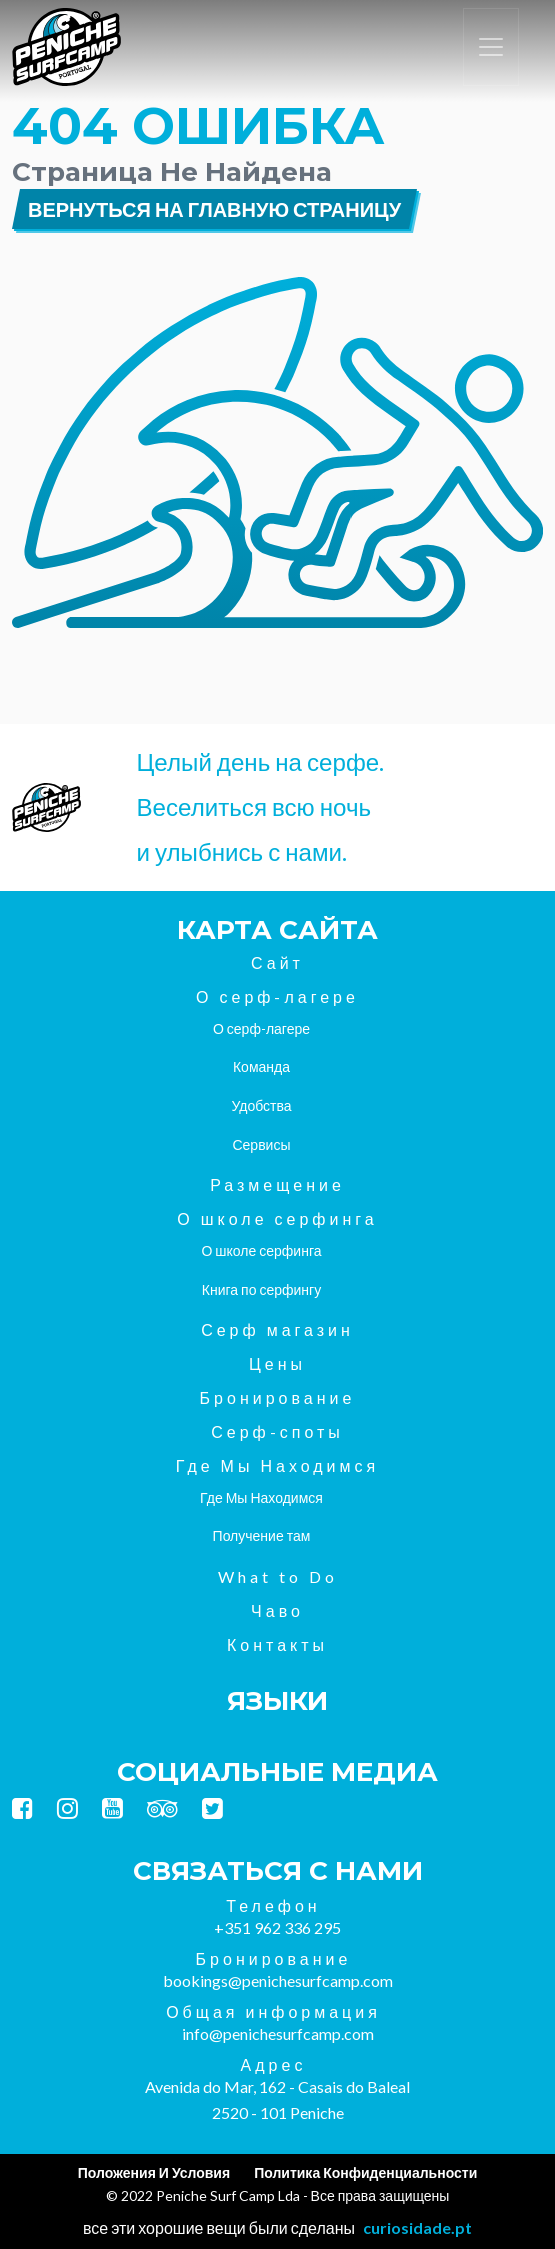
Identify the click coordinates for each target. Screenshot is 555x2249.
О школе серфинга (277, 1218)
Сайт (277, 962)
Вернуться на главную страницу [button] (214, 209)
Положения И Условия (154, 2172)
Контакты (277, 1644)
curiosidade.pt (417, 2227)
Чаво (277, 1610)
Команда (261, 1066)
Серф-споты (277, 1431)
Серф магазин (277, 1329)
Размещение (277, 1184)
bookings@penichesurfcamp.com (278, 1980)
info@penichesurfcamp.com (278, 2033)
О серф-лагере (277, 996)
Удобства (261, 1105)
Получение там (262, 1535)
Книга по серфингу (261, 1289)
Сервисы (261, 1144)
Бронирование (278, 1397)
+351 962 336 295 (277, 1927)
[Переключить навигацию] (491, 47)
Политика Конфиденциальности (365, 2172)
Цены (277, 1363)
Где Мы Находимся (277, 1465)
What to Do (278, 1576)
